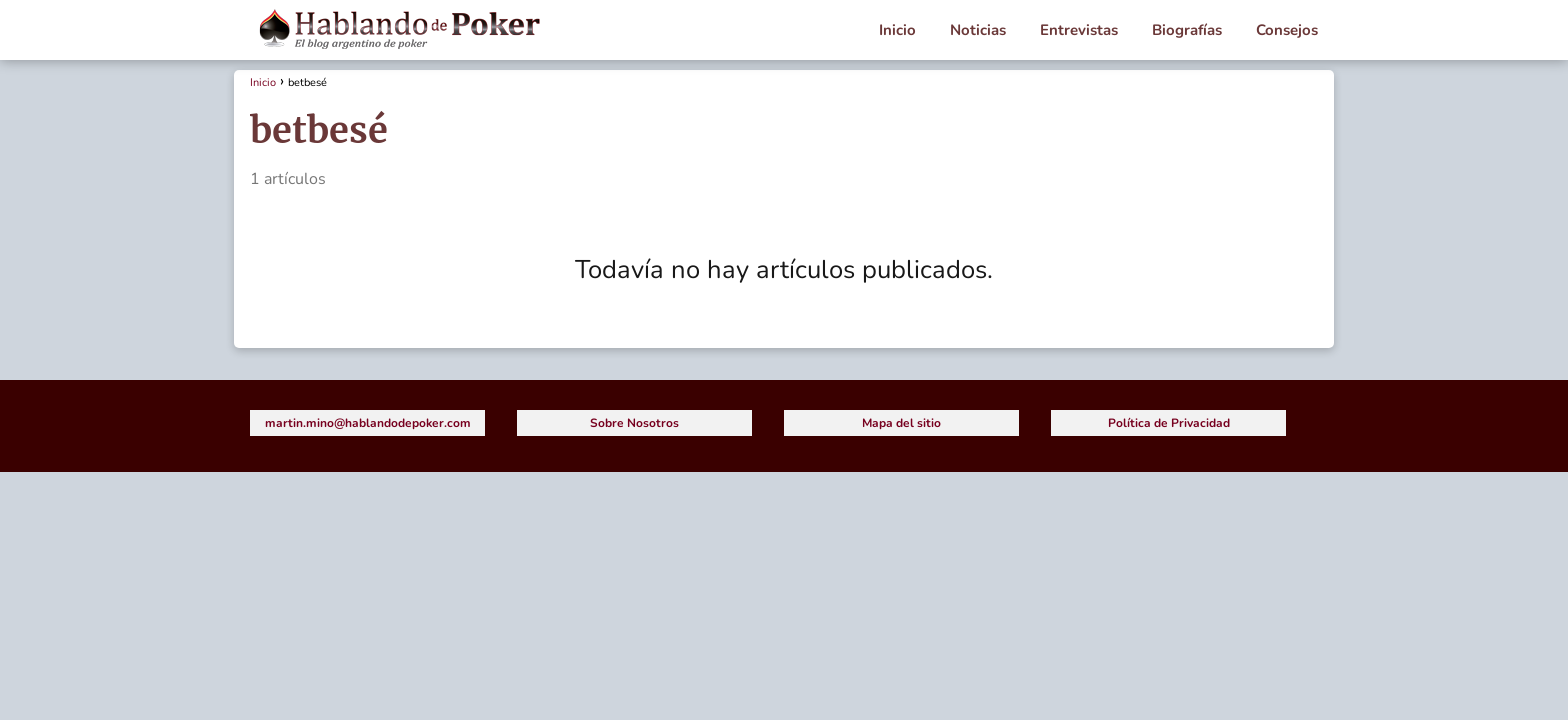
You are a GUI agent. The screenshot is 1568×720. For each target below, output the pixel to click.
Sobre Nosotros (634, 423)
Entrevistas (1079, 30)
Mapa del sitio (901, 423)
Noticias (978, 30)
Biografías (1187, 30)
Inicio (897, 30)
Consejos (1287, 30)
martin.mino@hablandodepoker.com (368, 423)
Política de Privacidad (1169, 423)
